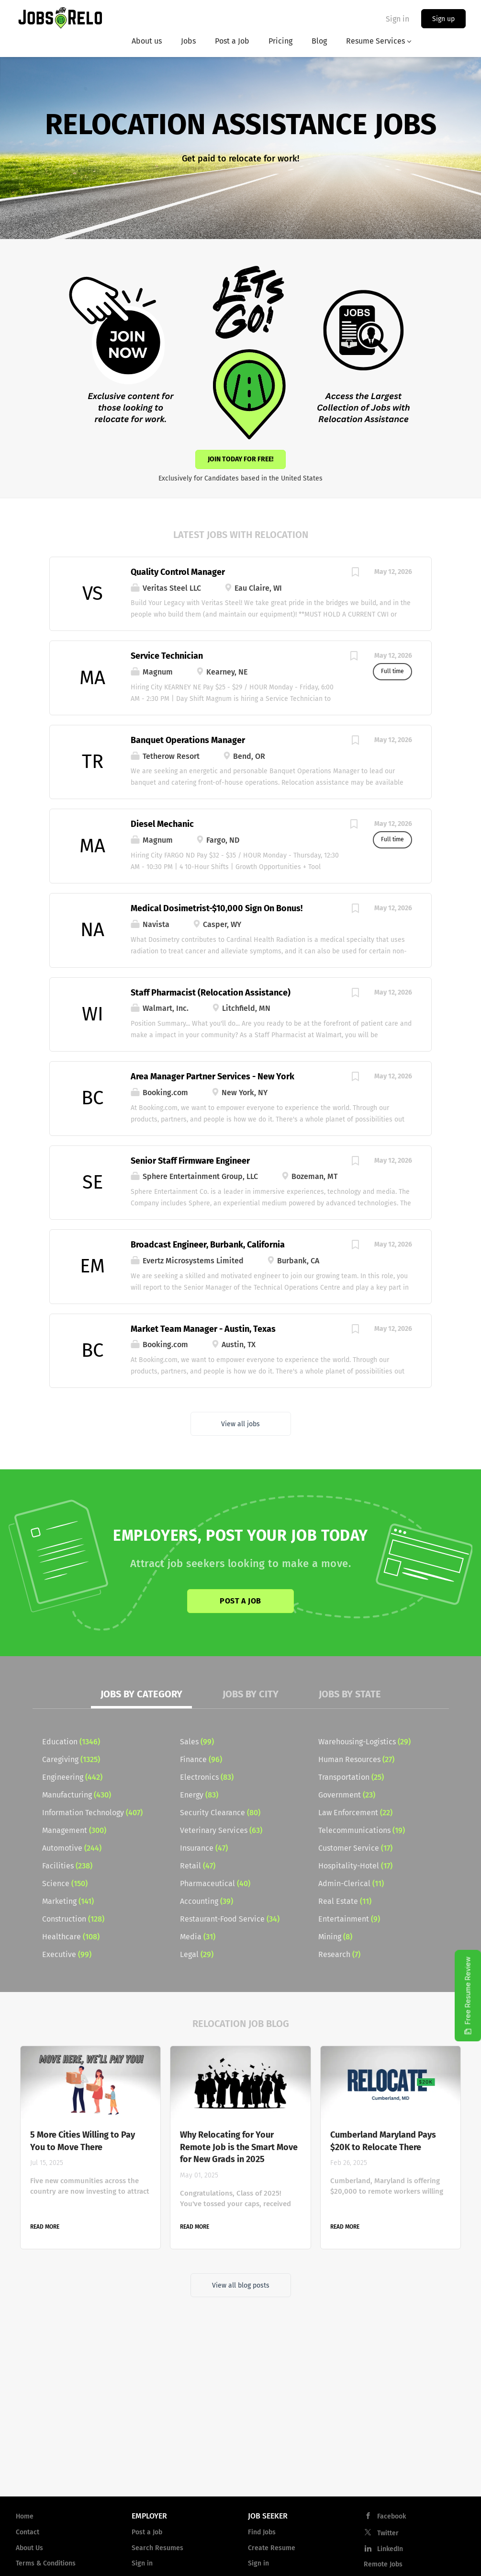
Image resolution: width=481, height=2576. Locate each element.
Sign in (397, 18)
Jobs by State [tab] (350, 1694)
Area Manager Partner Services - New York (212, 1076)
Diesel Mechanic (162, 824)
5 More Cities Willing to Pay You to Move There (82, 2140)
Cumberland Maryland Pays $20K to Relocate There (383, 2140)
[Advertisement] (240, 2412)
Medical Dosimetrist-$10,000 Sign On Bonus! (216, 908)
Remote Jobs (383, 2564)
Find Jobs (262, 2532)
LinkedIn (390, 2549)
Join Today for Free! (240, 459)
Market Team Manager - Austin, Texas (203, 1329)
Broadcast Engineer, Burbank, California (208, 1244)
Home (25, 2516)
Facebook (391, 2516)
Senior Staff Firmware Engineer (190, 1161)
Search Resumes (157, 2548)
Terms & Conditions (46, 2563)
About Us (29, 2548)
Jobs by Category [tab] (141, 1694)
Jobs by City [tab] (251, 1694)
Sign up (443, 19)
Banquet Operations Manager (188, 740)
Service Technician (167, 656)
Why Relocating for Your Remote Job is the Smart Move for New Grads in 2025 (239, 2146)
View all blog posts (240, 2285)
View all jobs (240, 1424)
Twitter (388, 2533)
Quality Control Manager (178, 572)
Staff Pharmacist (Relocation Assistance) (211, 992)
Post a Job (240, 1600)
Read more (44, 2226)
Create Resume (271, 2548)
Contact (27, 2532)
